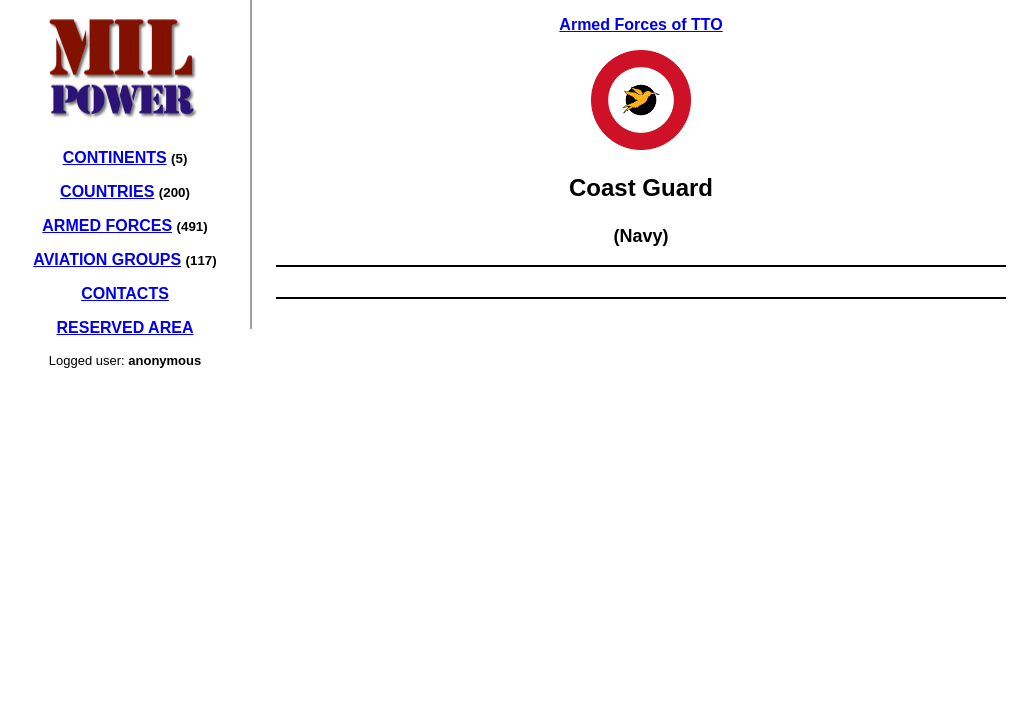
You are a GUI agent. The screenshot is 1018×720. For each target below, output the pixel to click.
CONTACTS (125, 293)
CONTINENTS (115, 157)
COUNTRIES (107, 191)
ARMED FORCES (107, 225)
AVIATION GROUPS (107, 259)
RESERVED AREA (125, 327)
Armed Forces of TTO (640, 24)
